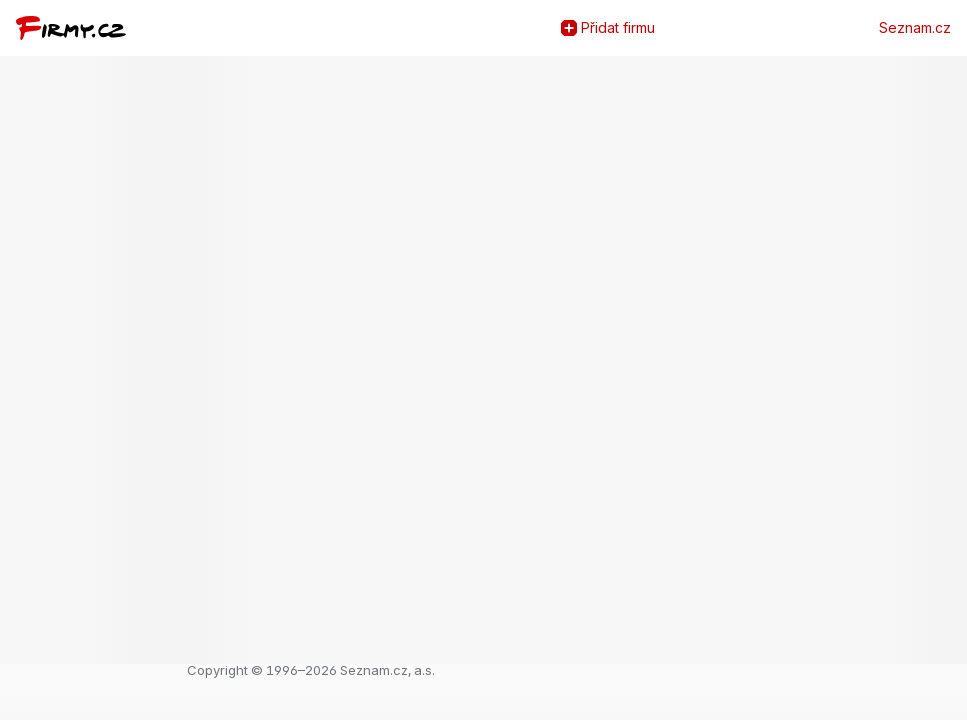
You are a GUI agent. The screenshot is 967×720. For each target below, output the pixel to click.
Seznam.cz (915, 28)
